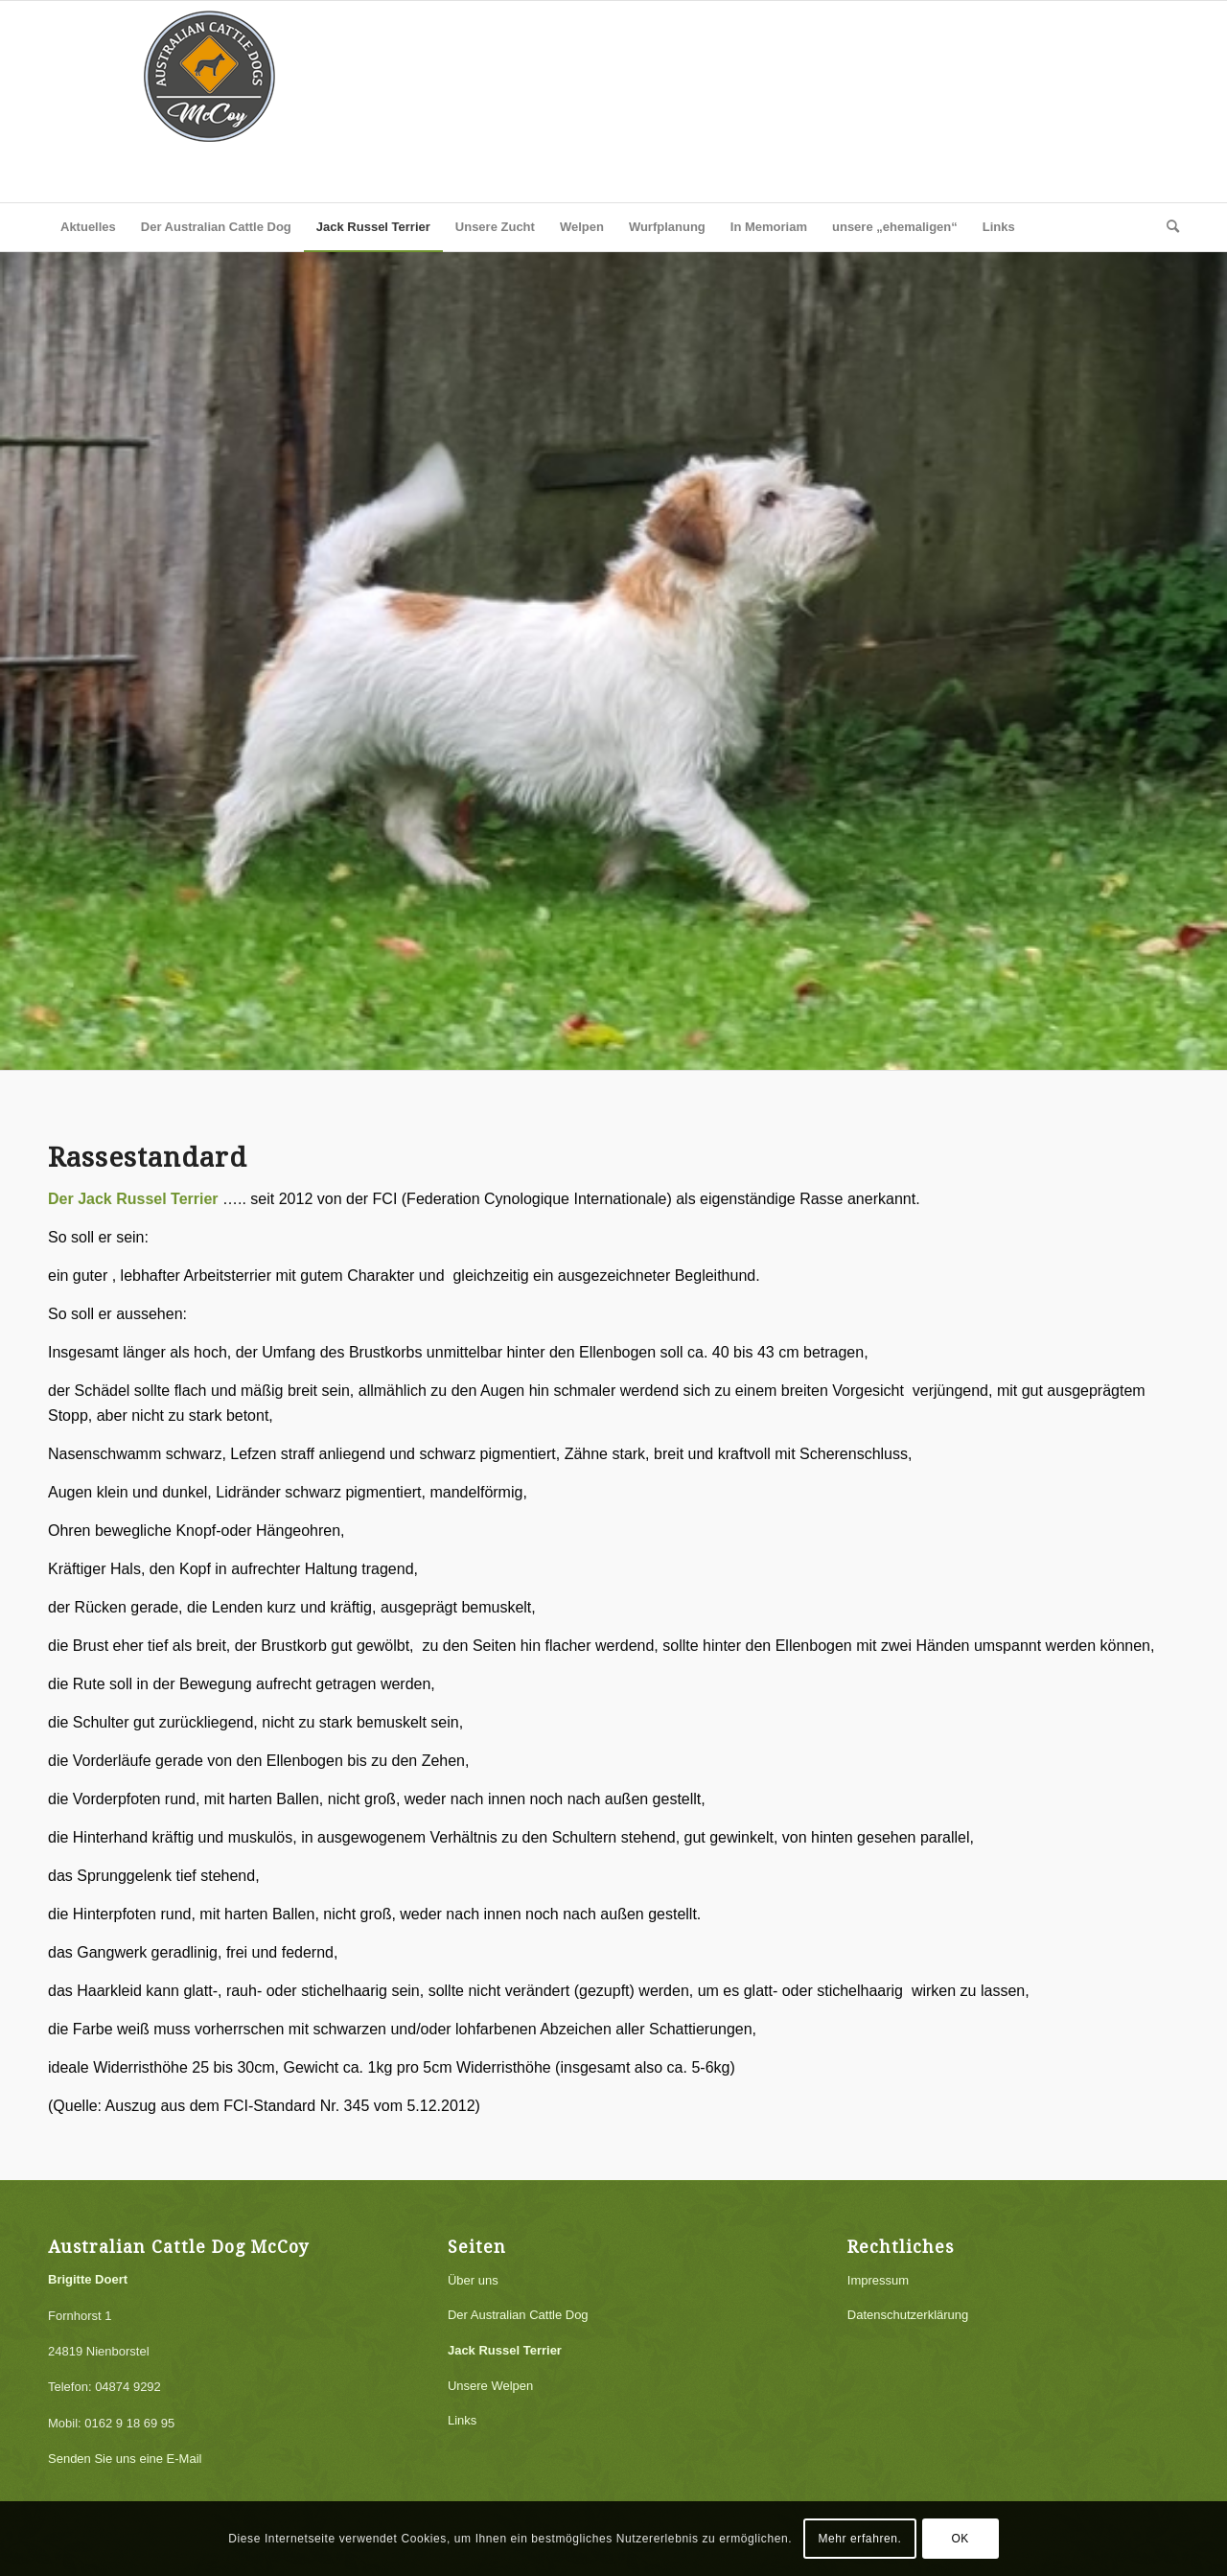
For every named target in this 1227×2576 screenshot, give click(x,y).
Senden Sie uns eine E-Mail (124, 2458)
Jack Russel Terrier (505, 2350)
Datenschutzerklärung (907, 2315)
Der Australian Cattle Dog (518, 2315)
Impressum (878, 2280)
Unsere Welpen (490, 2386)
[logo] (211, 101)
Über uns (473, 2280)
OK (960, 2538)
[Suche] (1166, 227)
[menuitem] (88, 227)
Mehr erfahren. (859, 2538)
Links (462, 2420)
